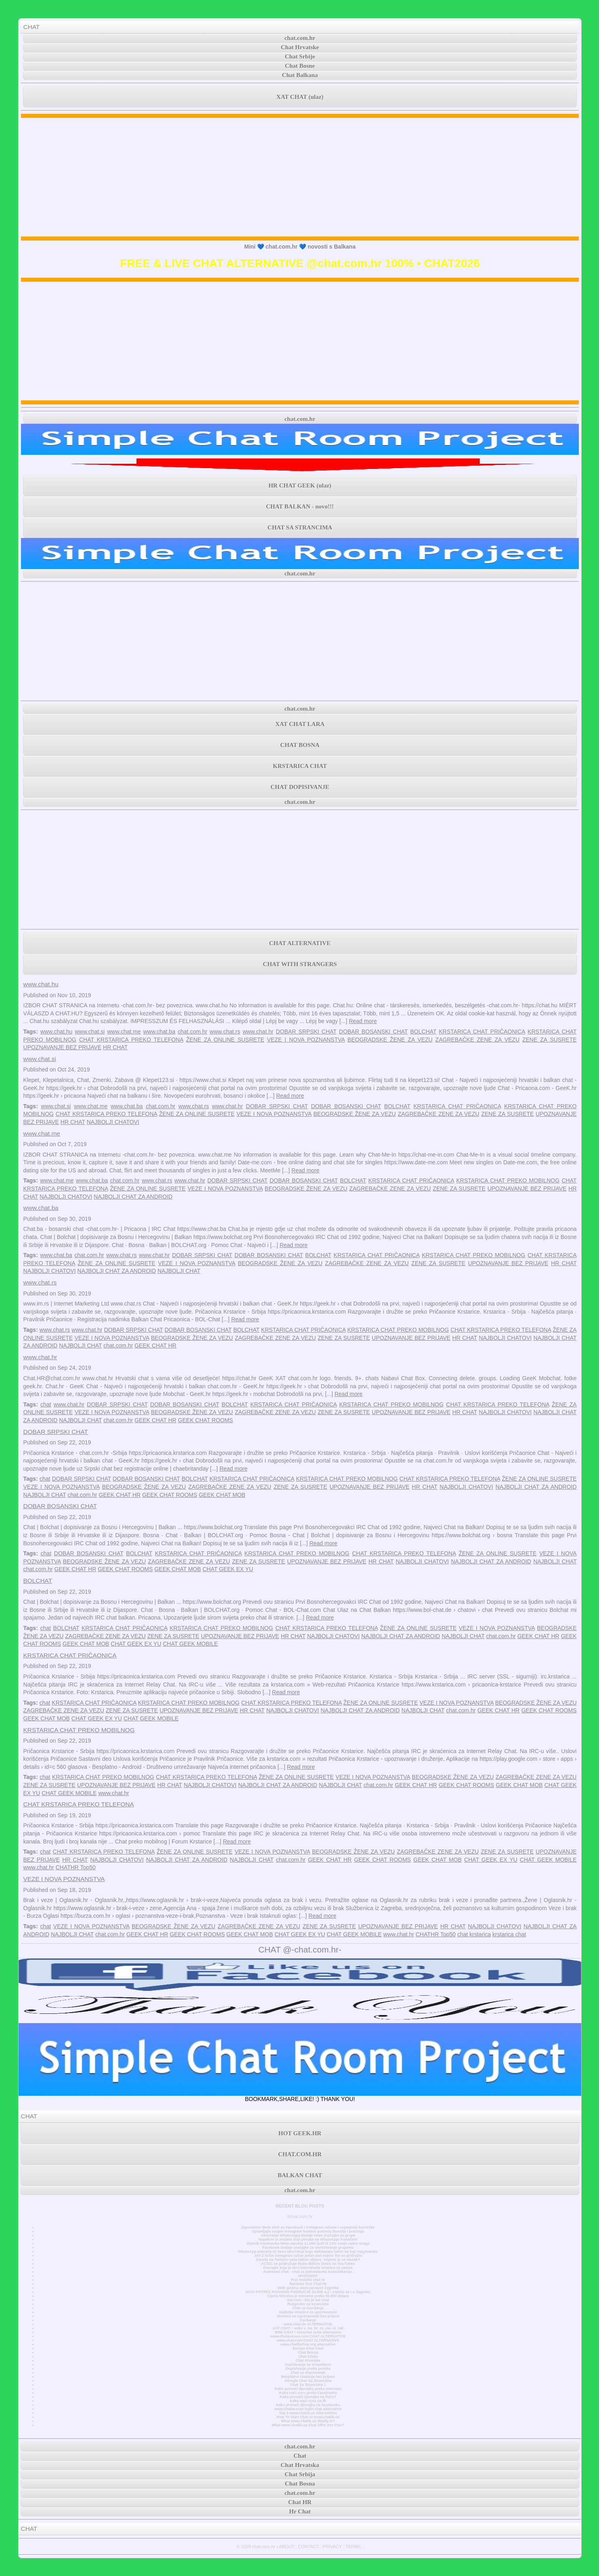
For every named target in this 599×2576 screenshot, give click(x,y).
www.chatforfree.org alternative (308, 2344)
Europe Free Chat (308, 2348)
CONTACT (308, 2546)
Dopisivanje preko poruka (308, 2369)
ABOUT (286, 2546)
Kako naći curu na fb (308, 2401)
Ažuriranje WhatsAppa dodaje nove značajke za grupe (308, 2235)
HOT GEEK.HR (300, 2133)
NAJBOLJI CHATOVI (113, 1122)
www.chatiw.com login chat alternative (308, 2409)
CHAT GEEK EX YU (228, 1569)
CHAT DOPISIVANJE (299, 787)
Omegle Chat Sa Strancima (308, 2381)
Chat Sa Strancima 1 (308, 2385)
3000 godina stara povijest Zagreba (308, 2288)
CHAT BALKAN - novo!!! (300, 506)
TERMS (353, 2546)
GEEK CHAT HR (155, 1345)
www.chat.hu (41, 984)
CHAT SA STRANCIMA (300, 527)
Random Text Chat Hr (308, 2284)
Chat (299, 2456)
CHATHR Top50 (76, 1867)
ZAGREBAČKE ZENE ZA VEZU (477, 1039)
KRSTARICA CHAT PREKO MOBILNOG (507, 1180)
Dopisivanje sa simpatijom (308, 2365)
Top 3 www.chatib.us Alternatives (308, 2413)
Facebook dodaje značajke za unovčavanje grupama (308, 2247)
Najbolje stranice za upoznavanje (308, 2312)
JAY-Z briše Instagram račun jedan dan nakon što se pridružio (308, 2256)
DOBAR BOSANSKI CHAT (373, 1031)
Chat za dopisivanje (308, 2373)
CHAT (31, 26)
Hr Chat (299, 2511)
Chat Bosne (300, 66)
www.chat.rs (225, 1031)
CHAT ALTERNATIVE (300, 943)
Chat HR (300, 2502)
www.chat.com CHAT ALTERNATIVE (307, 2340)
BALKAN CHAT (300, 2175)
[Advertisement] (300, 177)
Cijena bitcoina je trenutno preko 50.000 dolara (308, 2296)
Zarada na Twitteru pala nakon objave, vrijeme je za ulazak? (308, 2260)
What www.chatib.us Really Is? (308, 2421)
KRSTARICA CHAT (300, 766)
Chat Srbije (300, 56)
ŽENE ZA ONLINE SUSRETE (225, 1039)
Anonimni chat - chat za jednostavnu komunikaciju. (308, 2272)
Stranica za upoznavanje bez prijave (307, 2316)
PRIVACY (332, 2546)
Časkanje (308, 2320)
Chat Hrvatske (300, 47)
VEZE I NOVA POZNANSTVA (306, 1039)
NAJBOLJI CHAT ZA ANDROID (133, 1196)
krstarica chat (509, 1934)
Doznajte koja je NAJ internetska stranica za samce (308, 2268)
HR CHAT (115, 1047)
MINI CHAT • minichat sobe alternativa (308, 2332)
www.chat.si (90, 1031)
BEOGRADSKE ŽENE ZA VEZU (390, 1039)
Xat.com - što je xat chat (308, 2300)
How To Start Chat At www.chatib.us (307, 2417)
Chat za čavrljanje (307, 2308)
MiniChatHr (308, 2276)
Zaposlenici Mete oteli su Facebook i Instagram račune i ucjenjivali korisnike (308, 2227)
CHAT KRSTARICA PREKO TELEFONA (131, 1039)
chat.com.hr (300, 38)
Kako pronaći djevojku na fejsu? (308, 2397)
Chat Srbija (308, 2356)
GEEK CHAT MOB (222, 1495)
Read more (363, 1021)
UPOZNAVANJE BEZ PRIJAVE (62, 1047)
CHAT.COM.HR (300, 2154)
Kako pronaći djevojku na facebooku (308, 2405)
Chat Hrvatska (307, 2360)
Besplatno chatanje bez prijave (308, 2377)
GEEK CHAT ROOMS (205, 1420)
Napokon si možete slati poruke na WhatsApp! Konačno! (307, 2239)
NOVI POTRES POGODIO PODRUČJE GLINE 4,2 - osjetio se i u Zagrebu (307, 2292)
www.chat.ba (159, 1031)
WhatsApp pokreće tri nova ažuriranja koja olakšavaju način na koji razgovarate (307, 2252)
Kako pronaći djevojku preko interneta (307, 2389)
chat (45, 1404)
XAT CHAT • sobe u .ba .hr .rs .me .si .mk (307, 2328)
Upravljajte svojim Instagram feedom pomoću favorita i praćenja (308, 2231)
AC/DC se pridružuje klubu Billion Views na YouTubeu (308, 2264)
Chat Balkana (300, 75)
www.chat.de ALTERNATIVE (308, 2324)
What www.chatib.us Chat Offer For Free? (308, 2425)
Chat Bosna (308, 2352)
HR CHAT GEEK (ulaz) (299, 485)
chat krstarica (474, 1934)
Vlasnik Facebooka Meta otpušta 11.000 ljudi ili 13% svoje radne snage (308, 2243)
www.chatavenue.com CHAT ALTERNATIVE (308, 2336)
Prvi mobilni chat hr (308, 2280)
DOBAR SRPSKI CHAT (306, 1031)
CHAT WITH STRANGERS (300, 964)
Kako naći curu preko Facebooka (308, 2393)
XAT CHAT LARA (300, 724)
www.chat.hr (258, 1031)
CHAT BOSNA (299, 745)
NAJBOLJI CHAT (178, 1271)
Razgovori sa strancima (308, 2304)
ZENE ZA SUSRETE (549, 1039)
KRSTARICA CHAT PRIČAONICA (482, 1031)
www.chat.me (123, 1031)
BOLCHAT (423, 1031)
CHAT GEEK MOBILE (190, 1644)
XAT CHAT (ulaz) (299, 97)
